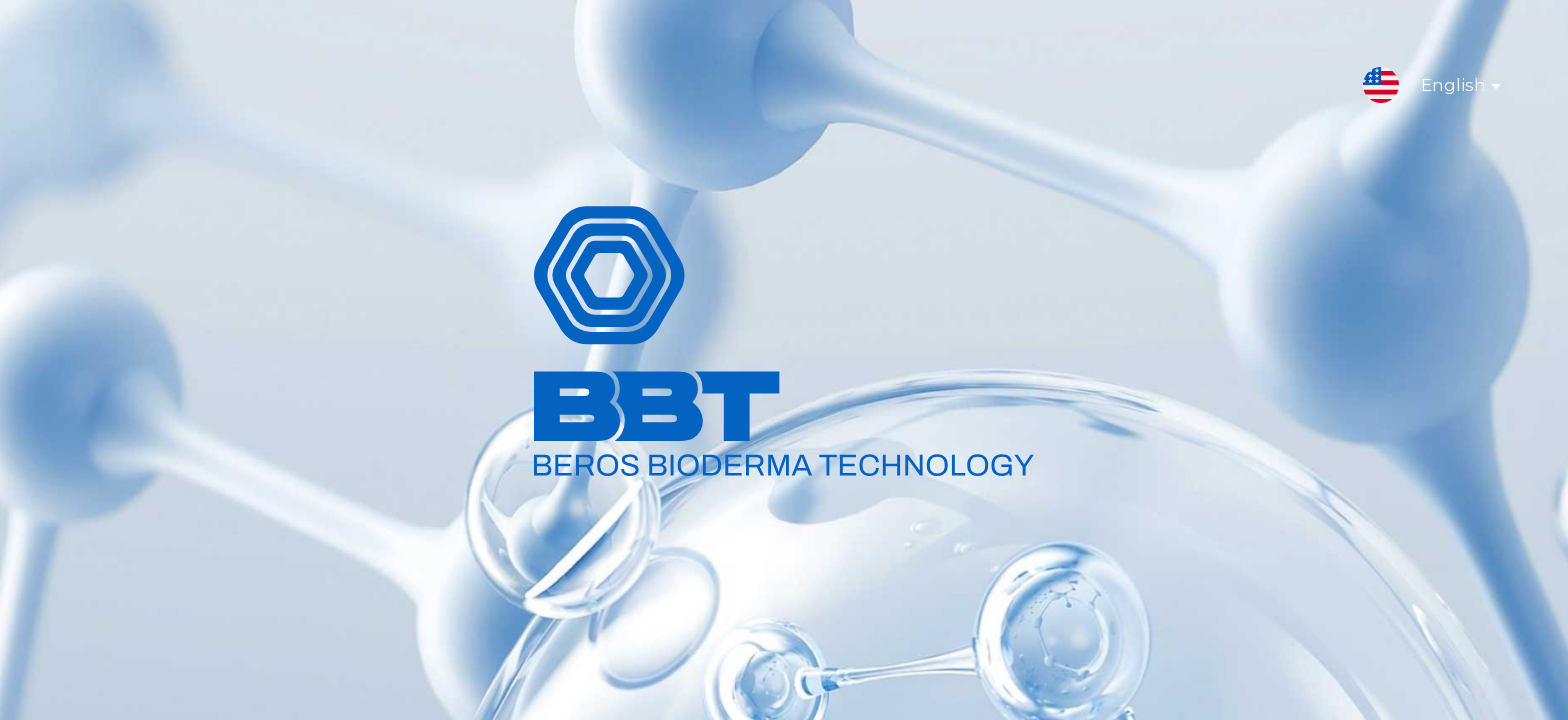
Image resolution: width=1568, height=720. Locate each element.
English (1445, 89)
